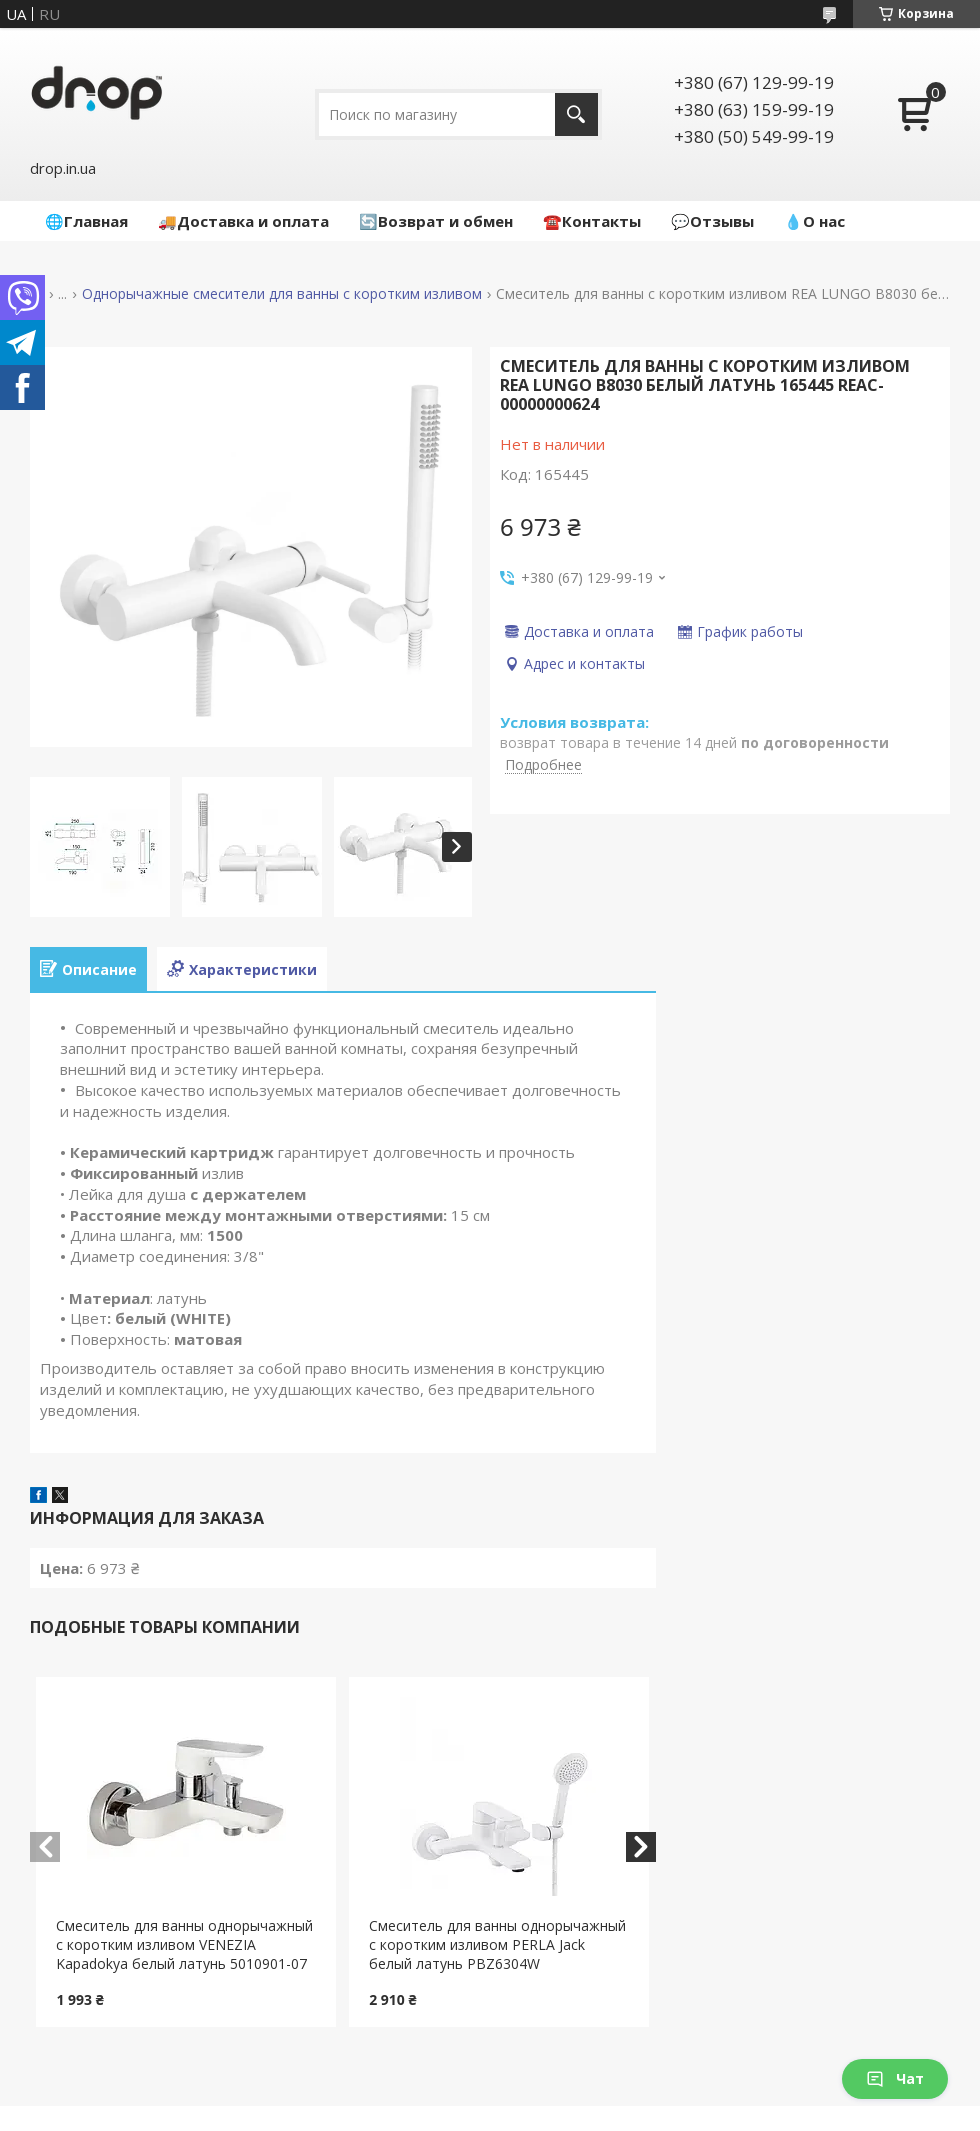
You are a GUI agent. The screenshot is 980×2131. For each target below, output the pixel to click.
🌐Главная (86, 221)
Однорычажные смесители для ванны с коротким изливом (282, 294)
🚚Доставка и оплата (243, 221)
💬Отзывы (712, 221)
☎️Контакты (592, 221)
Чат (895, 2078)
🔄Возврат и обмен (436, 221)
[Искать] (576, 114)
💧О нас (814, 221)
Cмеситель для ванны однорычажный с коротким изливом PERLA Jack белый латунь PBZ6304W (497, 1944)
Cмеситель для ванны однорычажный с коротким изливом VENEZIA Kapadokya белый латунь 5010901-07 (184, 1944)
